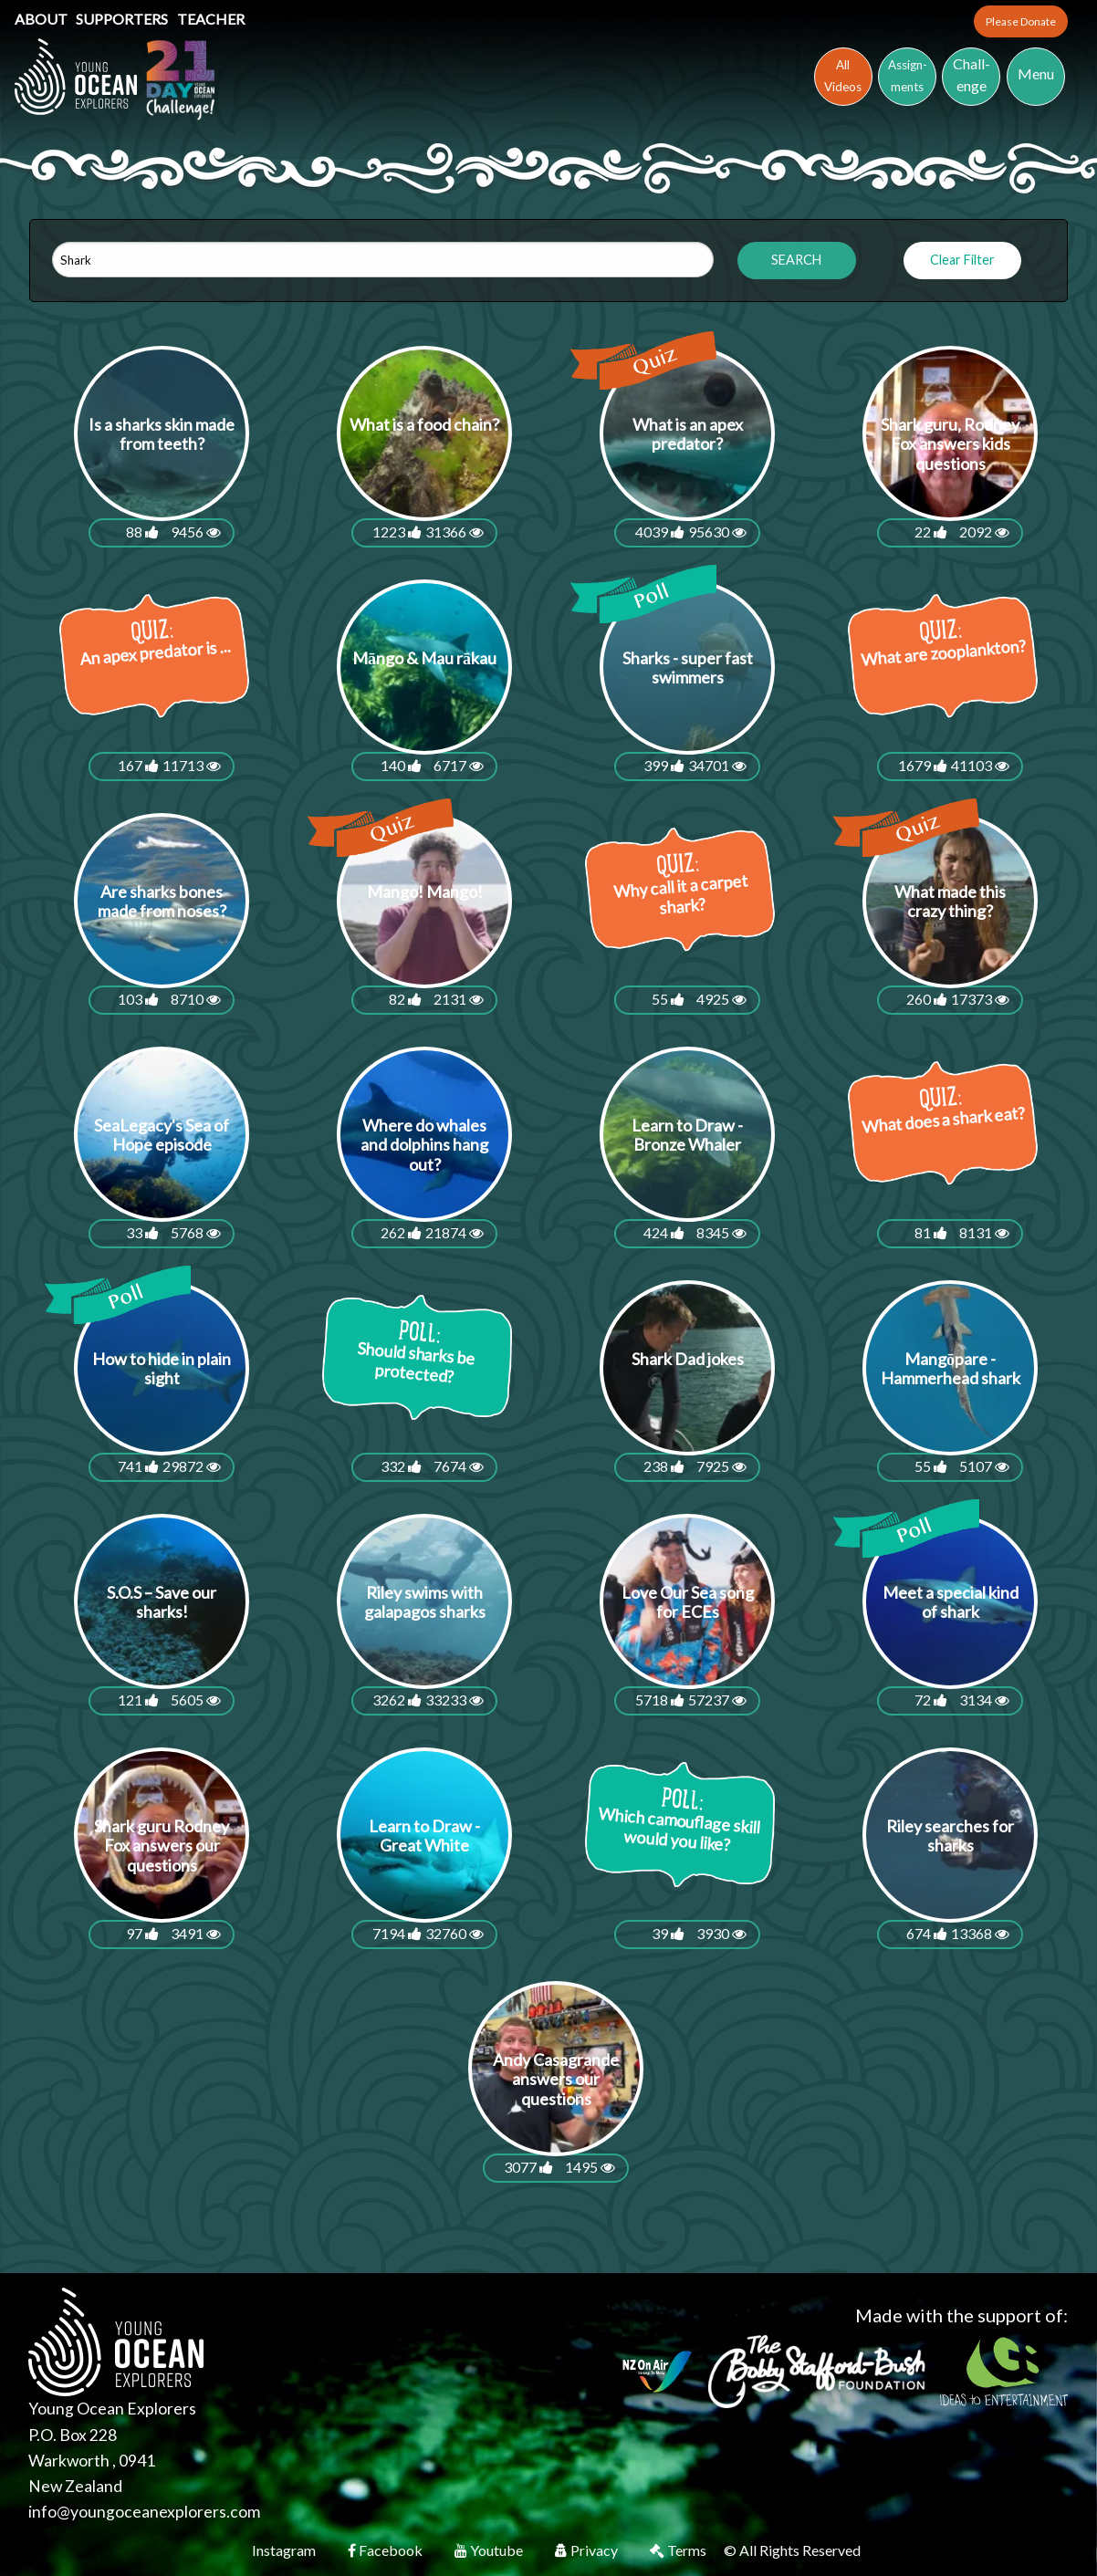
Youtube (490, 2550)
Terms (679, 2550)
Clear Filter (962, 259)
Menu (1036, 73)
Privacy (588, 2550)
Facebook (386, 2550)
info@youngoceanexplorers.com (144, 2511)
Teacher (211, 18)
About (42, 18)
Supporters (123, 18)
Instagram (285, 2550)
